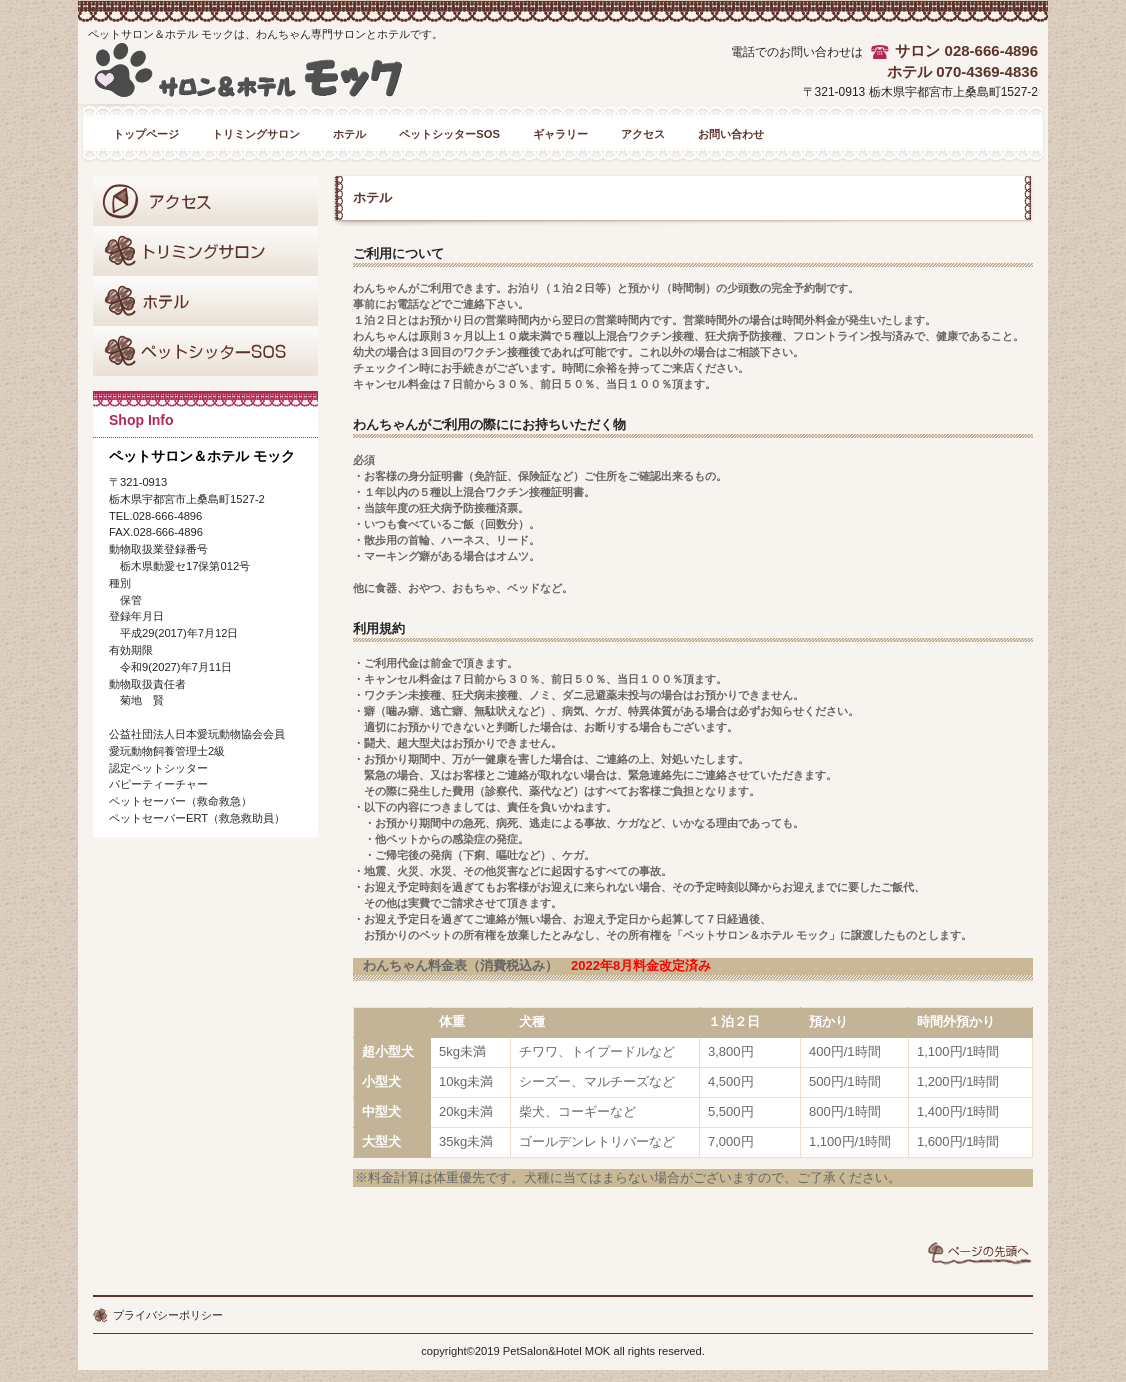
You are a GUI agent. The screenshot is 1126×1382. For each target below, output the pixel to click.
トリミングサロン (205, 251)
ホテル (205, 301)
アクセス (205, 201)
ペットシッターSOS (205, 351)
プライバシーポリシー (168, 1315)
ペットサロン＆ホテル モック (281, 78)
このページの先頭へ (980, 1253)
